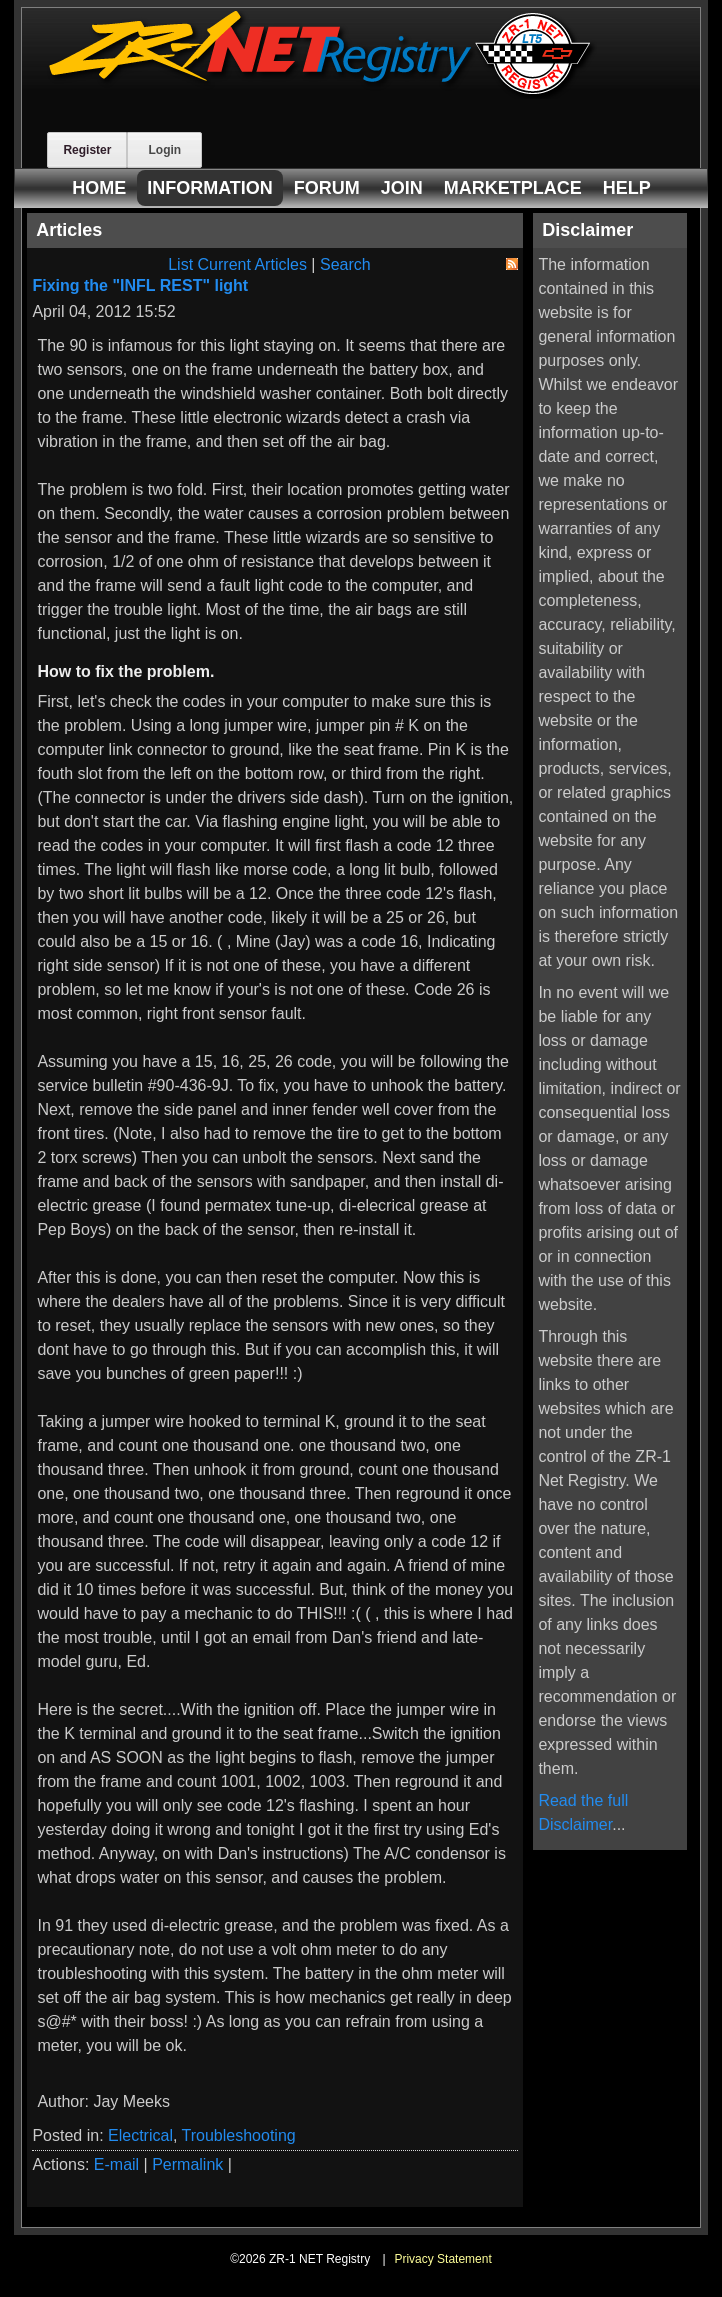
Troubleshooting (239, 2135)
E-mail (116, 2164)
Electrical (140, 2135)
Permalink (187, 2164)
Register (87, 150)
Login (164, 150)
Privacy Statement (442, 2259)
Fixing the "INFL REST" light (140, 285)
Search (345, 264)
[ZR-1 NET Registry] (322, 93)
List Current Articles (237, 264)
